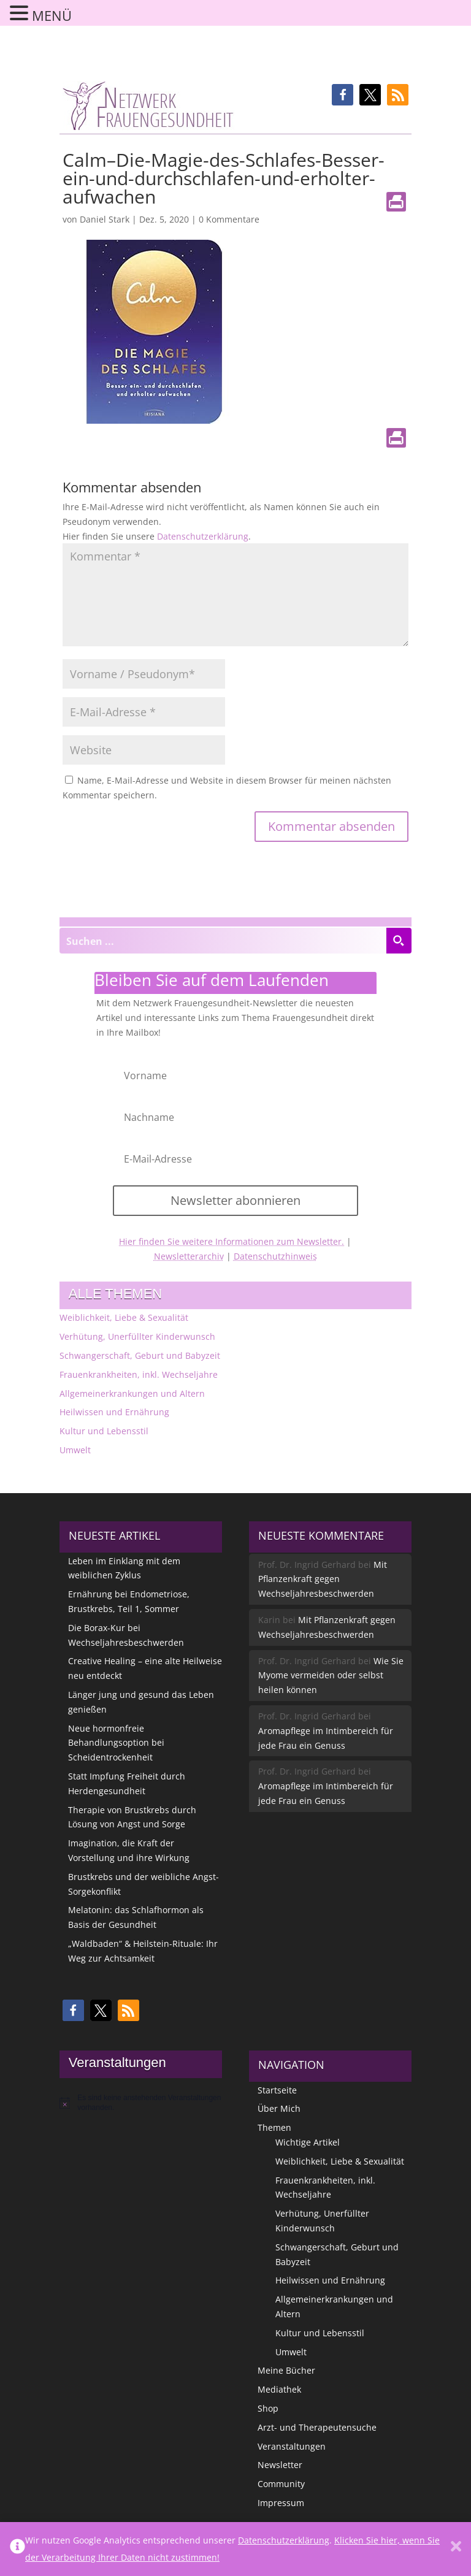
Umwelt (75, 1450)
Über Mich (279, 2108)
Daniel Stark (104, 219)
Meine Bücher (286, 2370)
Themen (274, 2127)
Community (281, 2484)
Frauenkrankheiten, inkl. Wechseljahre (138, 1374)
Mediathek (279, 2389)
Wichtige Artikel (307, 2142)
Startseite (277, 2090)
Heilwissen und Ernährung (114, 1412)
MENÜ (52, 15)
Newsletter (280, 2465)
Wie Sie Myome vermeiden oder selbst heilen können (331, 1675)
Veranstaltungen (292, 2446)
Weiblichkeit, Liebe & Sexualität (123, 1317)
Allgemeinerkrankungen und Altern (132, 1393)
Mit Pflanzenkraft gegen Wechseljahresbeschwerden (322, 1579)
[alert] (141, 2103)
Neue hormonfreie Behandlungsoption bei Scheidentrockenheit (116, 1743)
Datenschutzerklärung (202, 536)
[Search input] (223, 940)
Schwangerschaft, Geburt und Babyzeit (139, 1355)
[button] (342, 94)
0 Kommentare (229, 219)
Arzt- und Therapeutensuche (317, 2427)
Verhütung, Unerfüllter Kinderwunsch (137, 1336)
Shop (268, 2408)
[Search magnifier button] (399, 941)
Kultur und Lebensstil (103, 1431)
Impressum (281, 2503)
